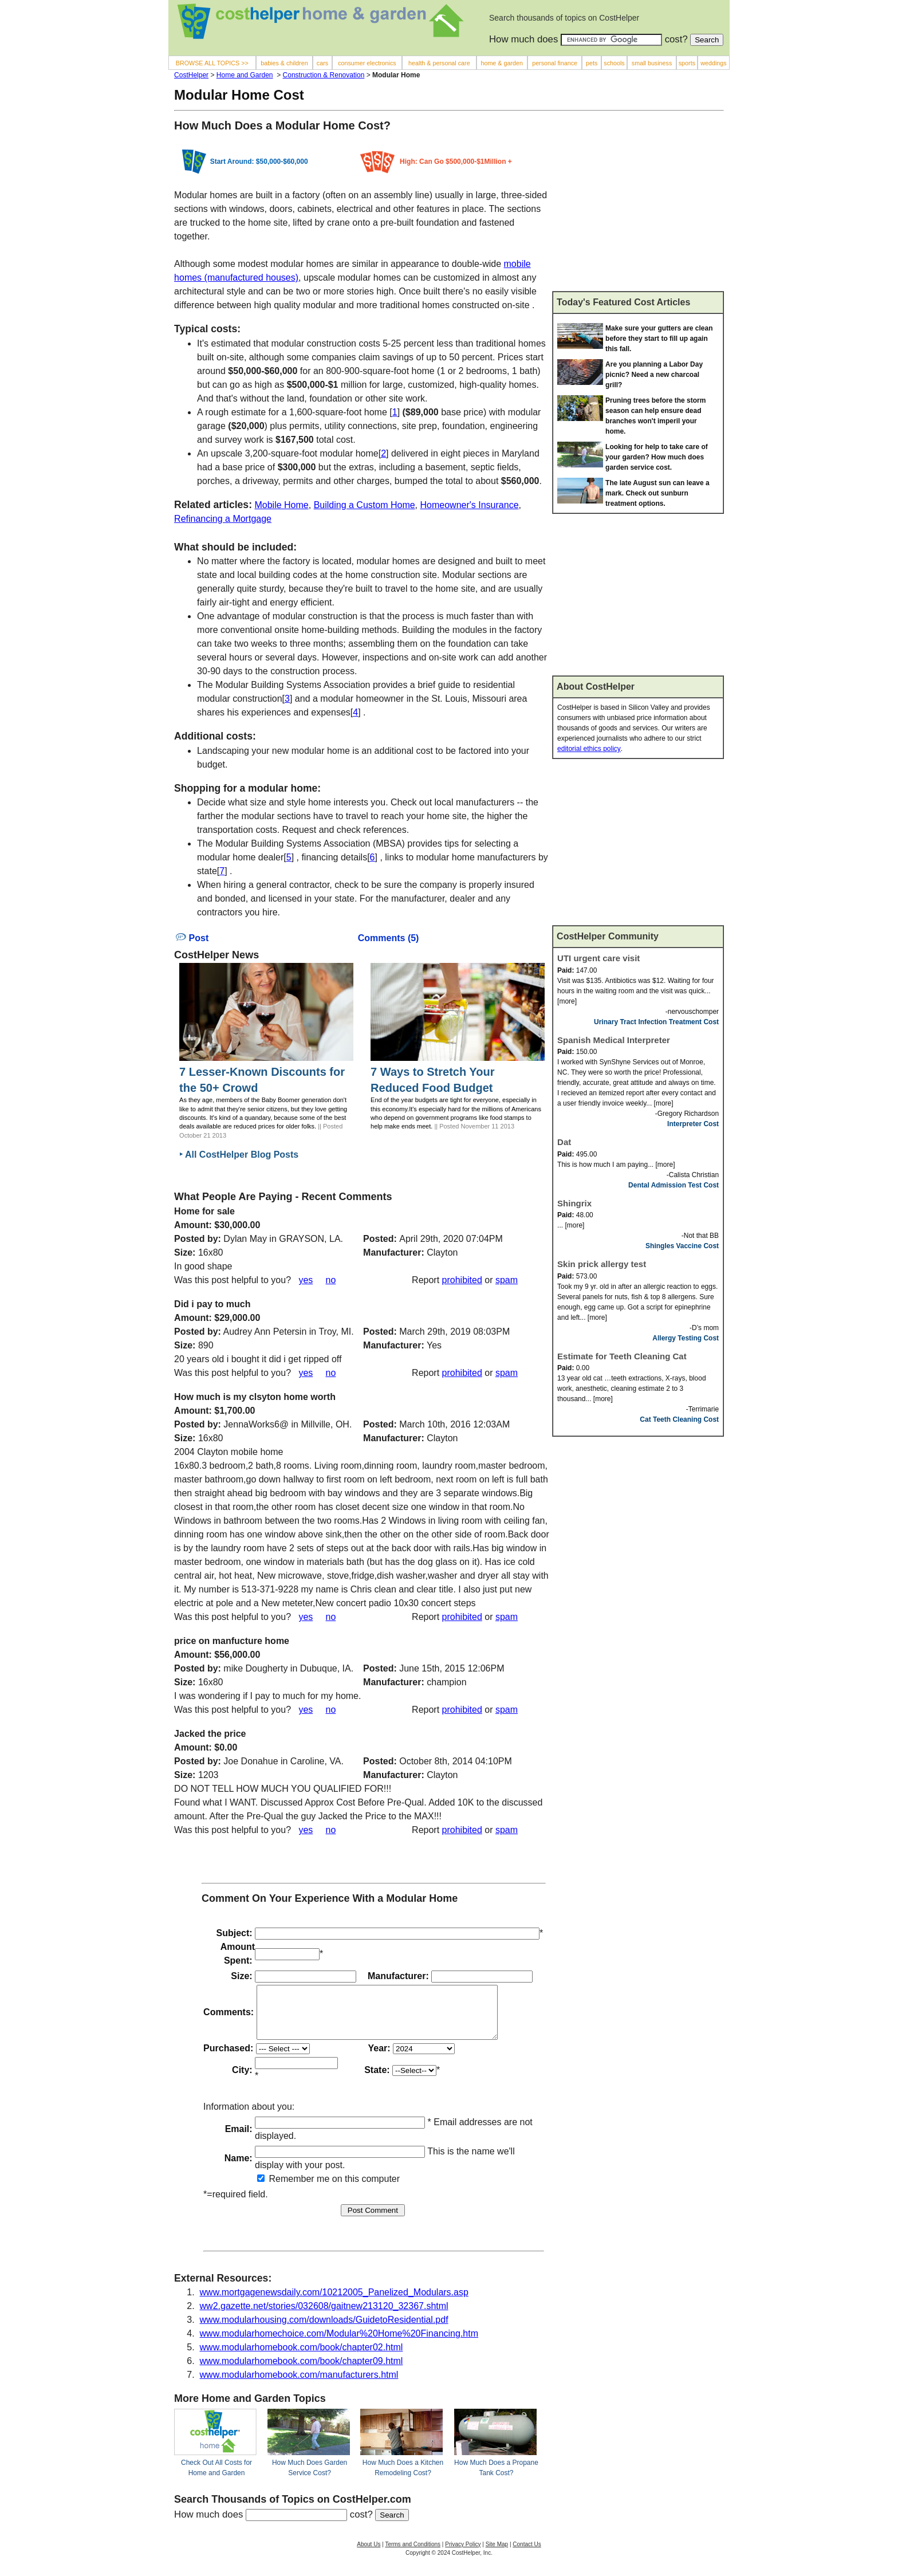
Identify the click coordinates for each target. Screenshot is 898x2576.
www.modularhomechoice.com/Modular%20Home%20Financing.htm (339, 2344)
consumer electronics (367, 63)
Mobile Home (281, 505)
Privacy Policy (462, 2554)
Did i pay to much (212, 1304)
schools (614, 63)
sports (687, 63)
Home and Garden (244, 75)
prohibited (462, 1280)
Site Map (497, 2554)
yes (305, 1280)
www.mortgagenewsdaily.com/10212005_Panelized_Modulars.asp (334, 2302)
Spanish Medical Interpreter (613, 1040)
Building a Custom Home (364, 505)
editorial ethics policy (589, 749)
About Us (368, 2554)
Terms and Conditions (412, 2554)
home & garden (501, 63)
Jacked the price (210, 1734)
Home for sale (204, 1211)
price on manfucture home (231, 1641)
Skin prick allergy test (601, 1264)
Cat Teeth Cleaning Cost (679, 1419)
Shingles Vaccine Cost (682, 1246)
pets (591, 63)
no (331, 1280)
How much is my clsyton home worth (255, 1397)
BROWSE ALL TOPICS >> (212, 63)
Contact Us (527, 2554)
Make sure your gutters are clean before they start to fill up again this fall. (658, 338)
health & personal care (439, 63)
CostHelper (191, 75)
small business (652, 63)
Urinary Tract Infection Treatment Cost (656, 1022)
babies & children (284, 63)
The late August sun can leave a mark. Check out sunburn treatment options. (657, 493)
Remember (285, 2189)
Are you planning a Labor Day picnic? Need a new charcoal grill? (654, 374)
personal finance (554, 63)
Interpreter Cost (693, 1124)
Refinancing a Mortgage (222, 519)
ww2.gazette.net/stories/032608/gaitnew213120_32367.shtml (324, 2316)
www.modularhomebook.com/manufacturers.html (299, 2385)
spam (506, 1280)
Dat (564, 1142)
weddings (713, 63)
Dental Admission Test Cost (673, 1185)
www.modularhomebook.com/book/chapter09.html (301, 2371)
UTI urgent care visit (598, 958)
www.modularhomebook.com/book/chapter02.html (301, 2357)
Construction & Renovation (324, 75)
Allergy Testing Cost (685, 1338)
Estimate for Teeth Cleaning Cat (622, 1356)
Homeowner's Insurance (469, 505)
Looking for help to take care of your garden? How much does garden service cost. (656, 457)
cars (322, 63)
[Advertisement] (638, 205)
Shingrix (574, 1203)
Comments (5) (388, 938)
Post (192, 938)
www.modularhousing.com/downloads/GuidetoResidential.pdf (324, 2330)
